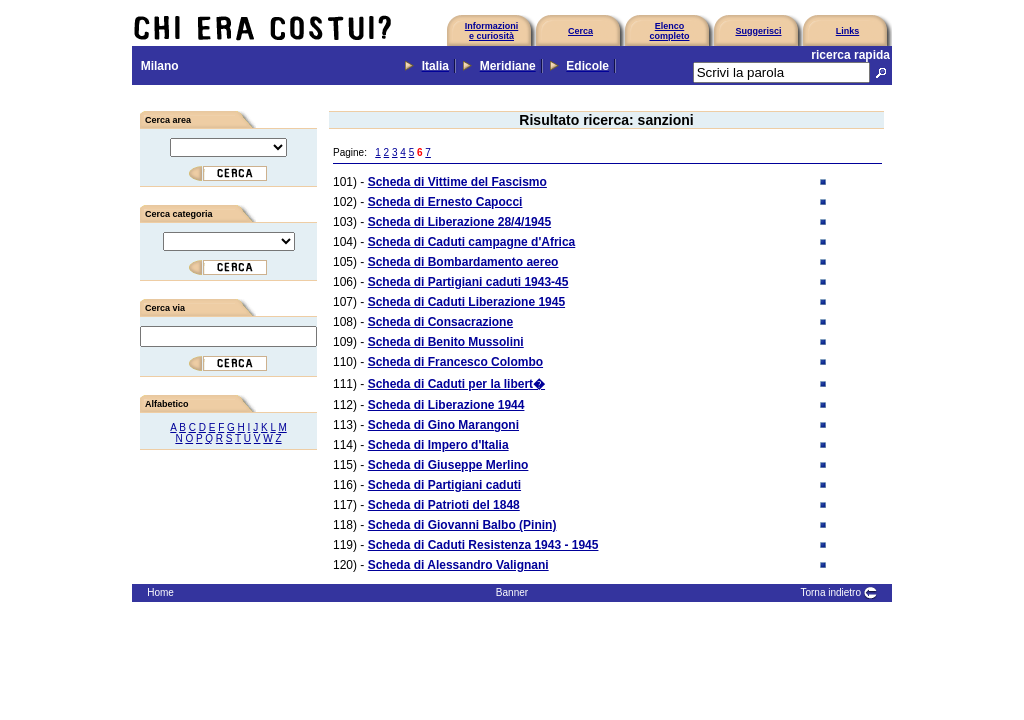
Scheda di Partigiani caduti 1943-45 (468, 282)
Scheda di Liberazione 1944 (446, 405)
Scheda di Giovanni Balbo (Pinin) (462, 525)
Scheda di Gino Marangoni (443, 425)
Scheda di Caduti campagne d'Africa (472, 242)
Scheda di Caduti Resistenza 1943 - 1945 (483, 545)
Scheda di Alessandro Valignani (458, 565)
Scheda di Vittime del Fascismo (457, 182)
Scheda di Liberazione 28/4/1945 (459, 222)
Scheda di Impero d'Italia (438, 445)
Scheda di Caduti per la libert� (456, 384)
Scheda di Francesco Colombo (455, 362)
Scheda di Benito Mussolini (446, 342)
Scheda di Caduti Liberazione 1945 (466, 302)
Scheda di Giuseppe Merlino (448, 465)
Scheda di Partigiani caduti (444, 485)
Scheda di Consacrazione (440, 322)
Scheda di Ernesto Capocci (445, 202)
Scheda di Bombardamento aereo (463, 262)
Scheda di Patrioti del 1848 (444, 505)
